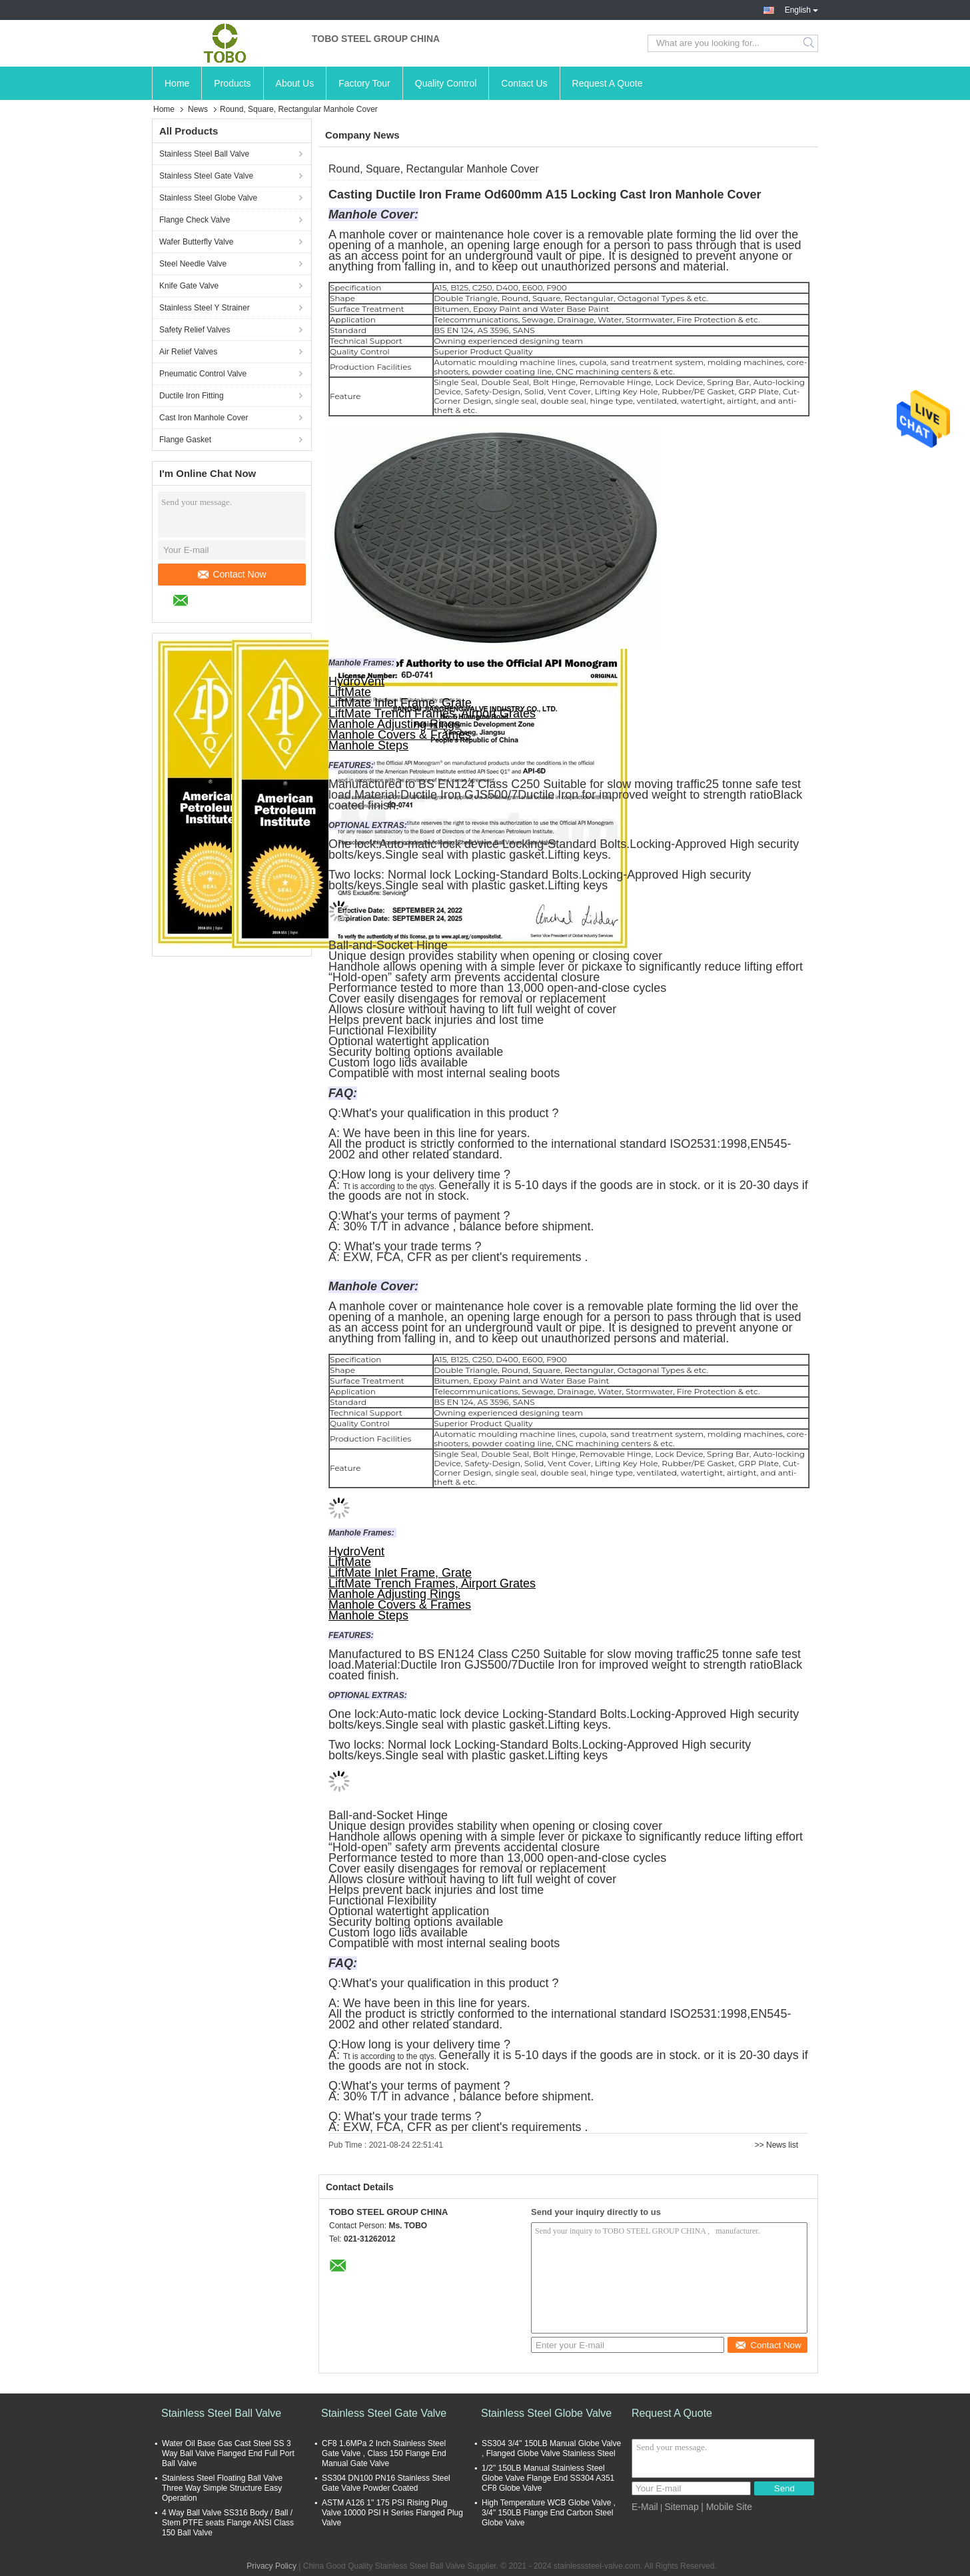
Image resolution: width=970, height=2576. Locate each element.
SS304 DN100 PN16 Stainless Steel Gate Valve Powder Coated (386, 2483)
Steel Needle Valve (193, 263)
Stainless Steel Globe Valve (208, 198)
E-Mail (645, 2506)
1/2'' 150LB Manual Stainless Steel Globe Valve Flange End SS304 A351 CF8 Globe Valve (548, 2478)
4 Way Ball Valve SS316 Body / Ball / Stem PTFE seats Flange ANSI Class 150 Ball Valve (228, 2522)
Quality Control (446, 83)
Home (177, 83)
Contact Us (524, 83)
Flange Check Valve (195, 219)
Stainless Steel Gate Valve (206, 176)
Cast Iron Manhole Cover (203, 417)
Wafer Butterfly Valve (196, 241)
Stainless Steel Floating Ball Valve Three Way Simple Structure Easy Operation (222, 2488)
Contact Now (232, 574)
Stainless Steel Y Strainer (204, 307)
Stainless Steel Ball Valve (204, 154)
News (198, 109)
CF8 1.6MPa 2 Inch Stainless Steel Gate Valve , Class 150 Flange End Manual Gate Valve (384, 2453)
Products (232, 83)
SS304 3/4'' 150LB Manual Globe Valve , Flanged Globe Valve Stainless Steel (551, 2448)
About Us (295, 83)
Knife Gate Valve (189, 285)
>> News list (776, 2145)
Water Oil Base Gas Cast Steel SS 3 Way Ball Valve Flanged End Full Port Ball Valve (228, 2453)
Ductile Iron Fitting (191, 395)
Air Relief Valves (188, 351)
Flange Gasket (185, 439)
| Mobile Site (726, 2506)
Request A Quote (607, 83)
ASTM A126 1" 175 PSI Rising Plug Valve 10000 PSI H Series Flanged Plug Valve (392, 2512)
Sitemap (681, 2506)
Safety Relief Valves (195, 329)
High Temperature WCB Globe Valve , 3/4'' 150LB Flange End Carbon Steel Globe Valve (549, 2512)
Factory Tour (364, 83)
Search (809, 43)
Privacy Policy (271, 2566)
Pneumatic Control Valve (202, 373)
